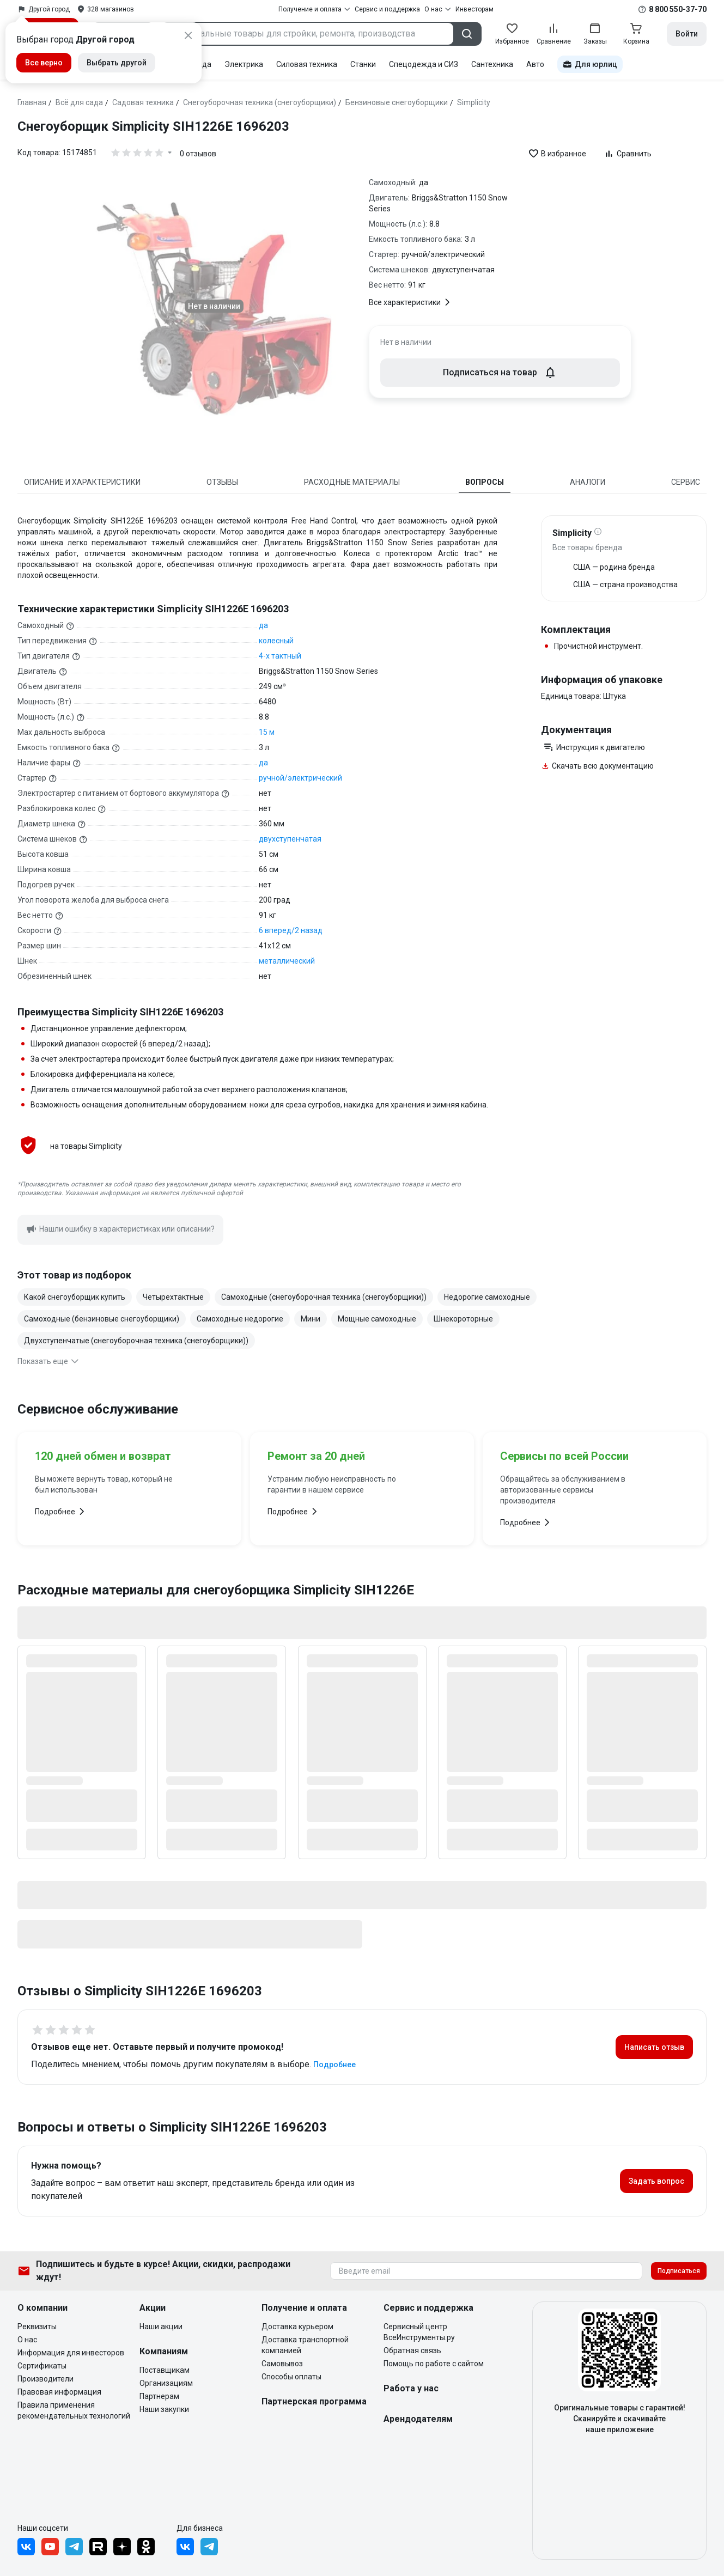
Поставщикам (164, 2370)
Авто (535, 64)
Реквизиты (37, 2326)
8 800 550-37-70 (678, 9)
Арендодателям (418, 2419)
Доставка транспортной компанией (305, 2345)
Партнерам (159, 2396)
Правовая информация (59, 2392)
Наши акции (160, 2326)
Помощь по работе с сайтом (434, 2363)
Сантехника (492, 64)
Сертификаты (41, 2365)
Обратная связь (412, 2350)
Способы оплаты (291, 2376)
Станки (363, 64)
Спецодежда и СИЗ (423, 64)
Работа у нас (411, 2388)
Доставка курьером (297, 2326)
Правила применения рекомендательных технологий (73, 2410)
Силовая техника (306, 64)
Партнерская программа (314, 2401)
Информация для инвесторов (70, 2352)
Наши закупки (164, 2409)
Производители (45, 2378)
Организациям (166, 2383)
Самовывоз (282, 2363)
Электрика (243, 64)
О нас (27, 2339)
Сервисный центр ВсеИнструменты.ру (419, 2332)
